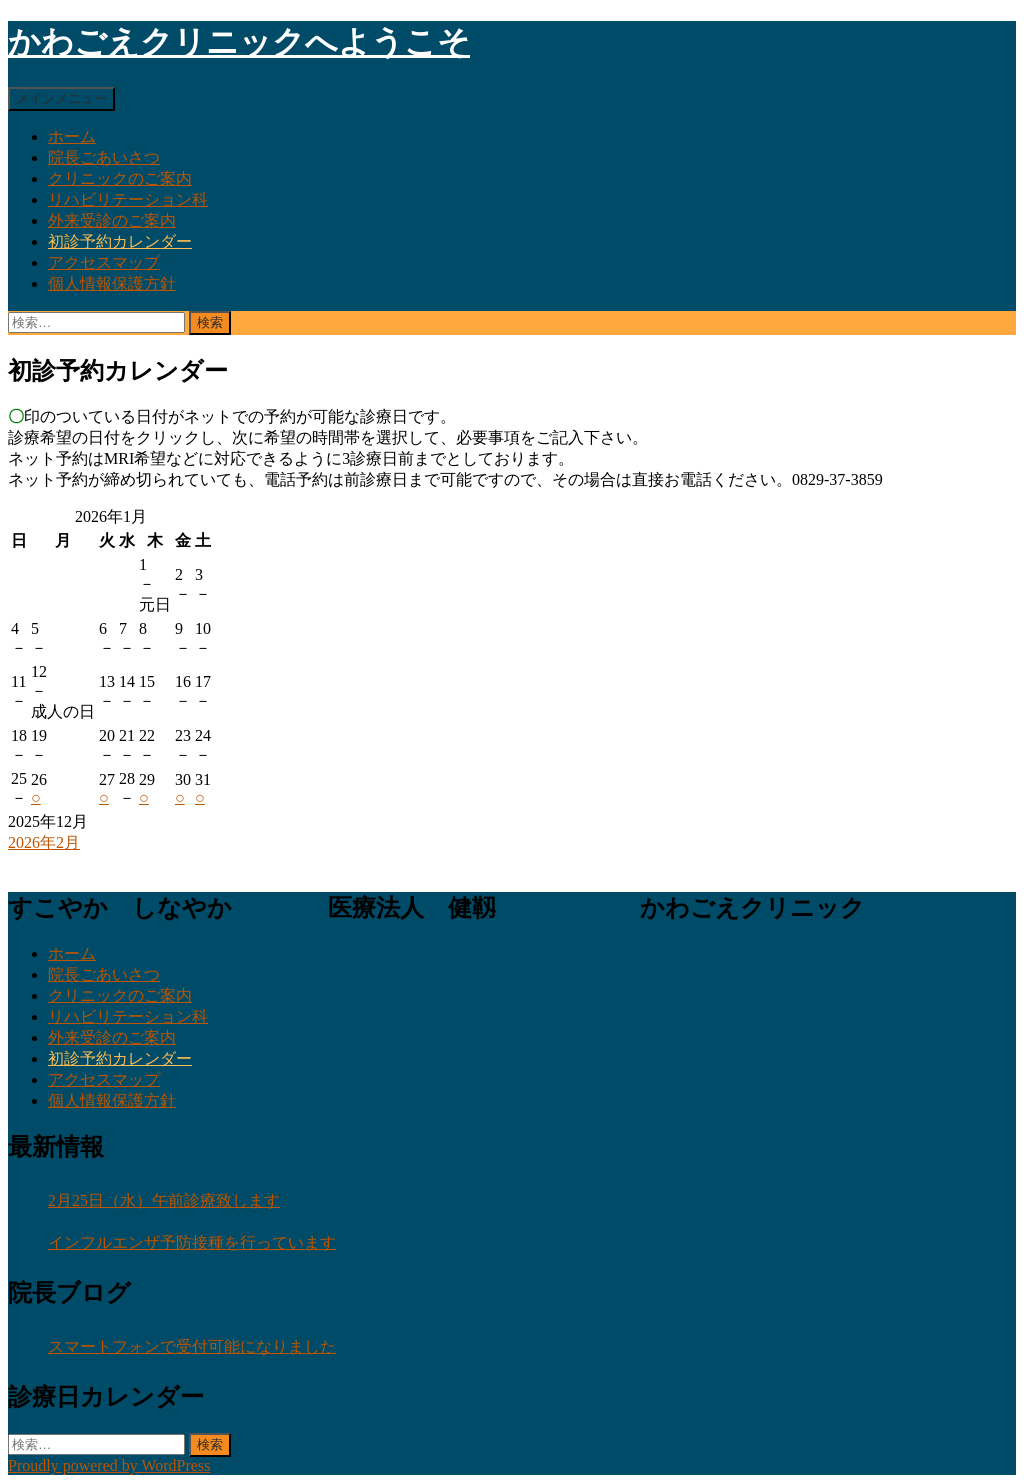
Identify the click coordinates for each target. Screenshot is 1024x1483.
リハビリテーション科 (128, 199)
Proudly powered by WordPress (109, 1465)
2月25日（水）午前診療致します (164, 1200)
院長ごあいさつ (104, 157)
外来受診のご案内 (112, 220)
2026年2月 (44, 842)
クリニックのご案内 (120, 178)
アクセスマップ (104, 262)
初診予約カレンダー (120, 241)
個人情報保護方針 (112, 283)
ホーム (72, 136)
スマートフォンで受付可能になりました (192, 1346)
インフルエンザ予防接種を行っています (192, 1242)
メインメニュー (61, 98)
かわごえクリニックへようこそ (239, 42)
